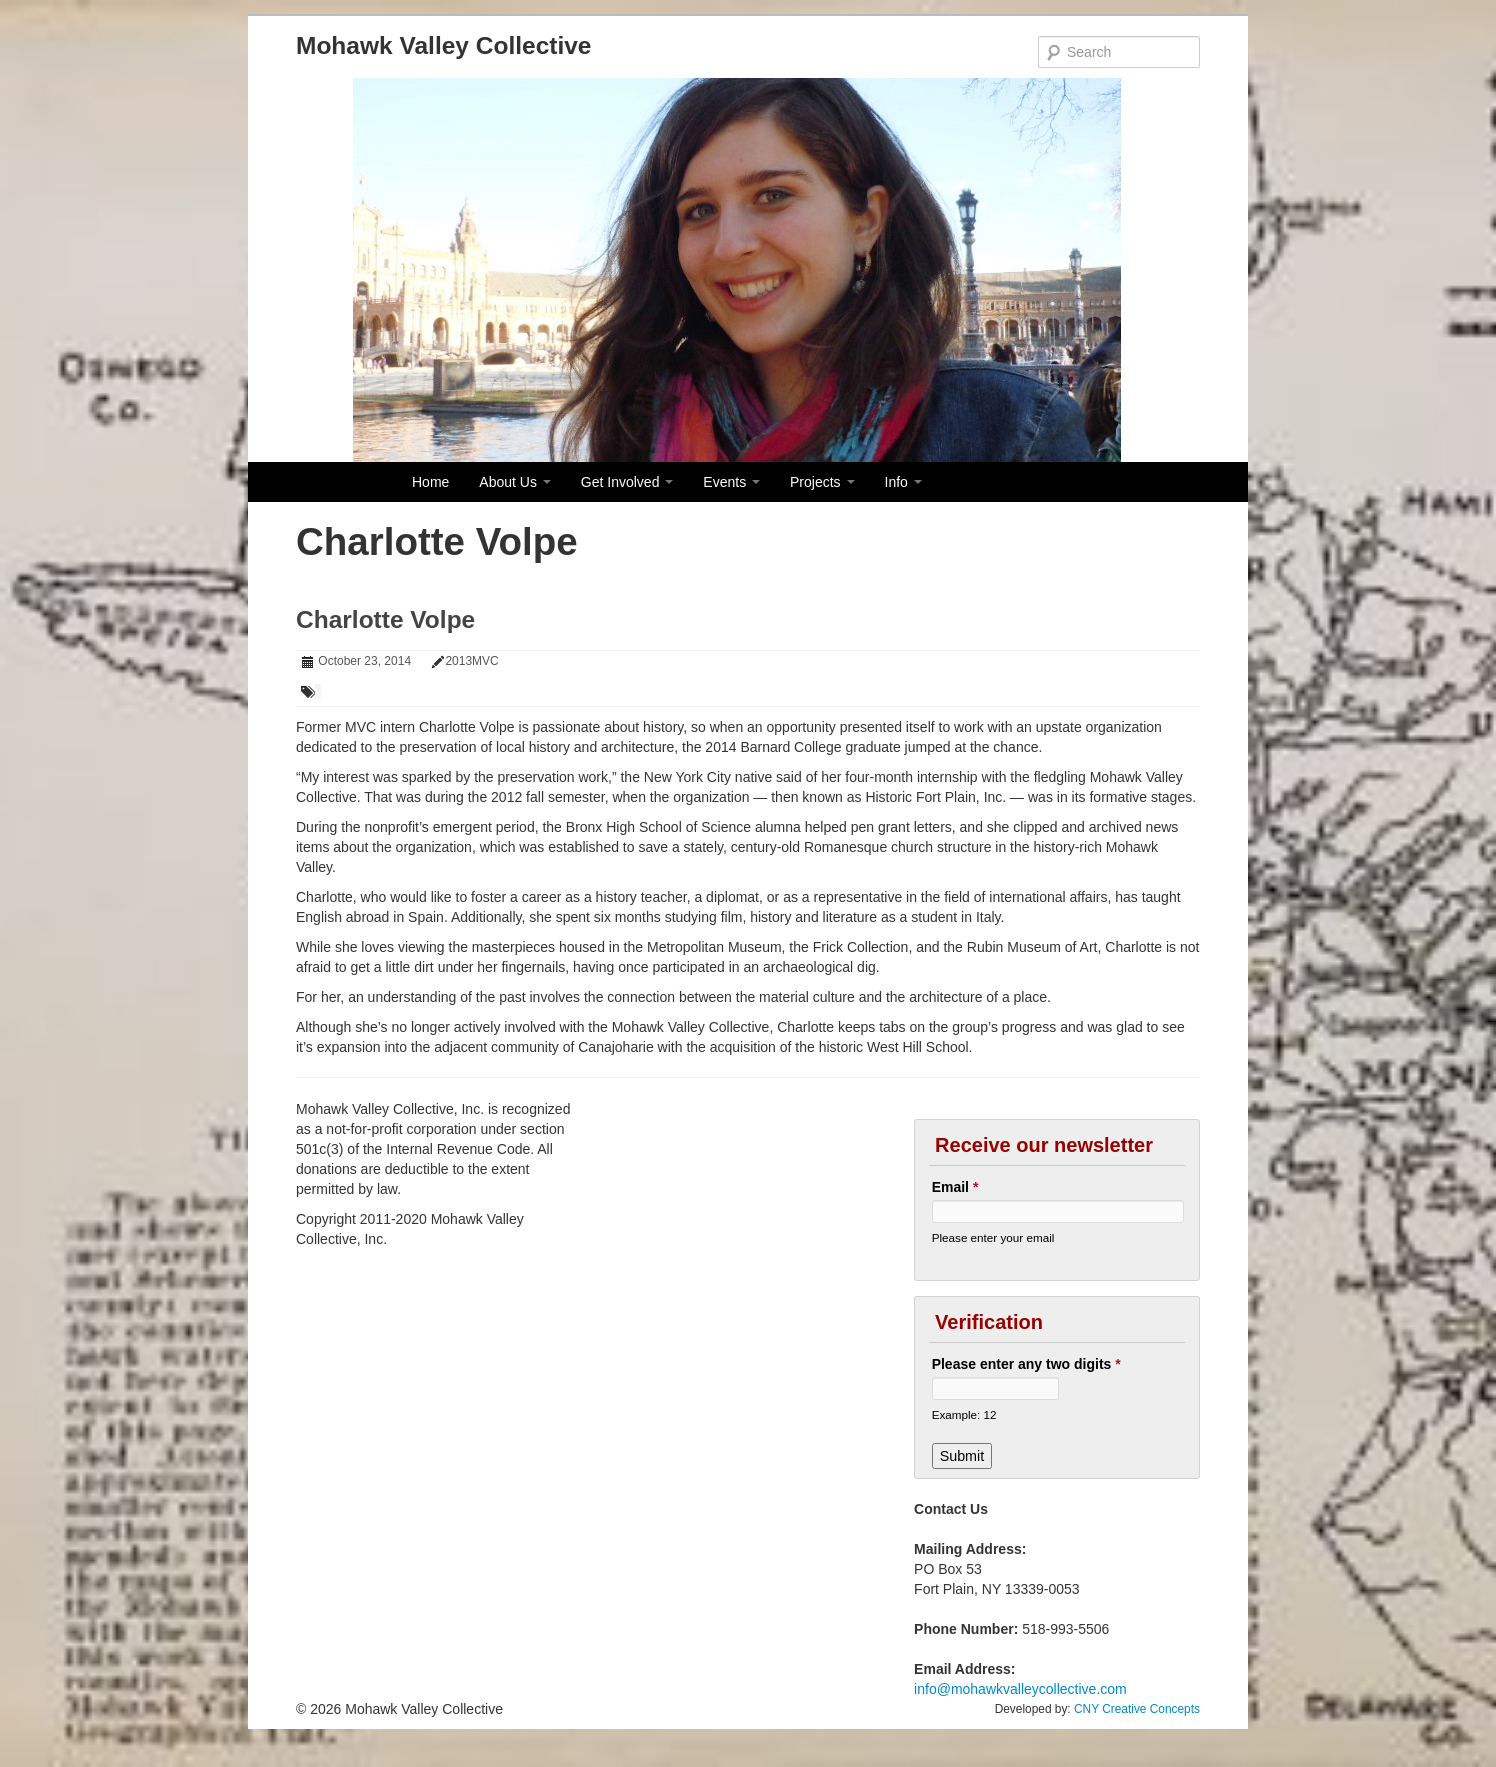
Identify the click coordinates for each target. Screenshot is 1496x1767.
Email (955, 1187)
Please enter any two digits (1026, 1364)
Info (903, 482)
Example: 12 (964, 1414)
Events (731, 482)
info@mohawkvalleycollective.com (1020, 1689)
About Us (514, 482)
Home (430, 482)
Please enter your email (993, 1237)
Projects (822, 482)
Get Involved (627, 482)
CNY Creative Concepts (1137, 1709)
